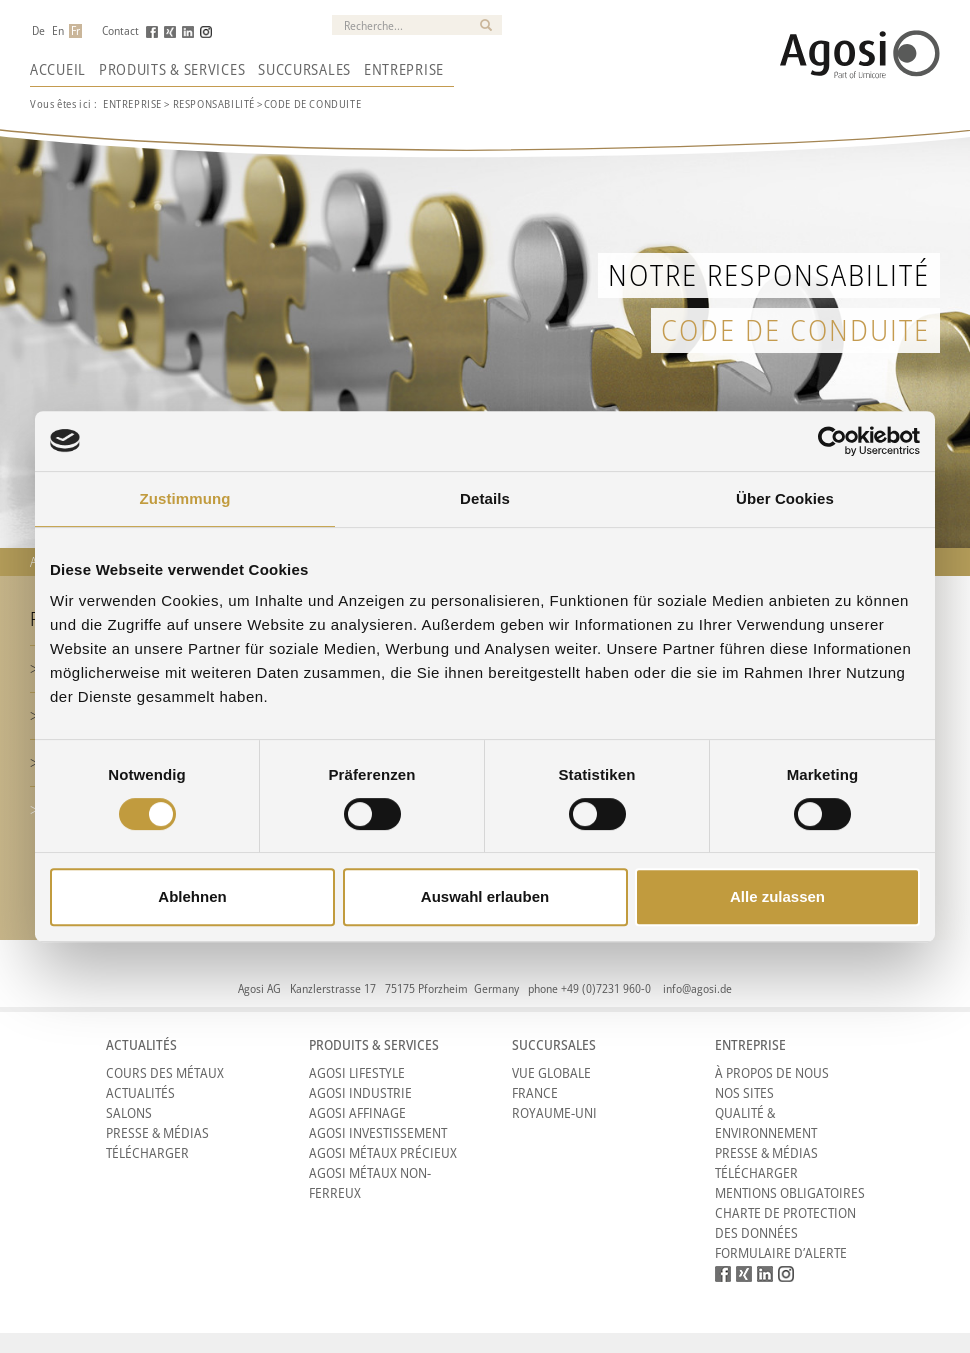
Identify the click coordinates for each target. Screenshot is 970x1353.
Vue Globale (551, 1072)
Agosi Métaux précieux (383, 1152)
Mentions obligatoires (790, 1192)
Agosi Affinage (357, 1112)
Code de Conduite (795, 329)
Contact (120, 31)
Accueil (58, 69)
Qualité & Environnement (766, 1122)
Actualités (140, 1092)
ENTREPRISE (132, 103)
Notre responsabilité (769, 274)
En (58, 31)
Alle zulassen (777, 896)
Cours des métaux (165, 1072)
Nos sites (744, 1092)
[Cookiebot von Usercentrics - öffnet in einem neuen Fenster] (832, 441)
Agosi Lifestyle (357, 1072)
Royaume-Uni (554, 1112)
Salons (129, 1112)
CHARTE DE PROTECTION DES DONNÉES (785, 1222)
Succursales (304, 69)
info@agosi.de (697, 988)
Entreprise (404, 69)
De (38, 31)
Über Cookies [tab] (785, 498)
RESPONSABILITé (214, 103)
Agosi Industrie (360, 1092)
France (535, 1092)
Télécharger (147, 1152)
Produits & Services (172, 69)
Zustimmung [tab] (185, 498)
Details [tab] (485, 498)
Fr (75, 31)
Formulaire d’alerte (781, 1252)
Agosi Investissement (378, 1132)
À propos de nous (772, 1072)
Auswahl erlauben (485, 896)
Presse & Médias (157, 1132)
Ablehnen (192, 896)
